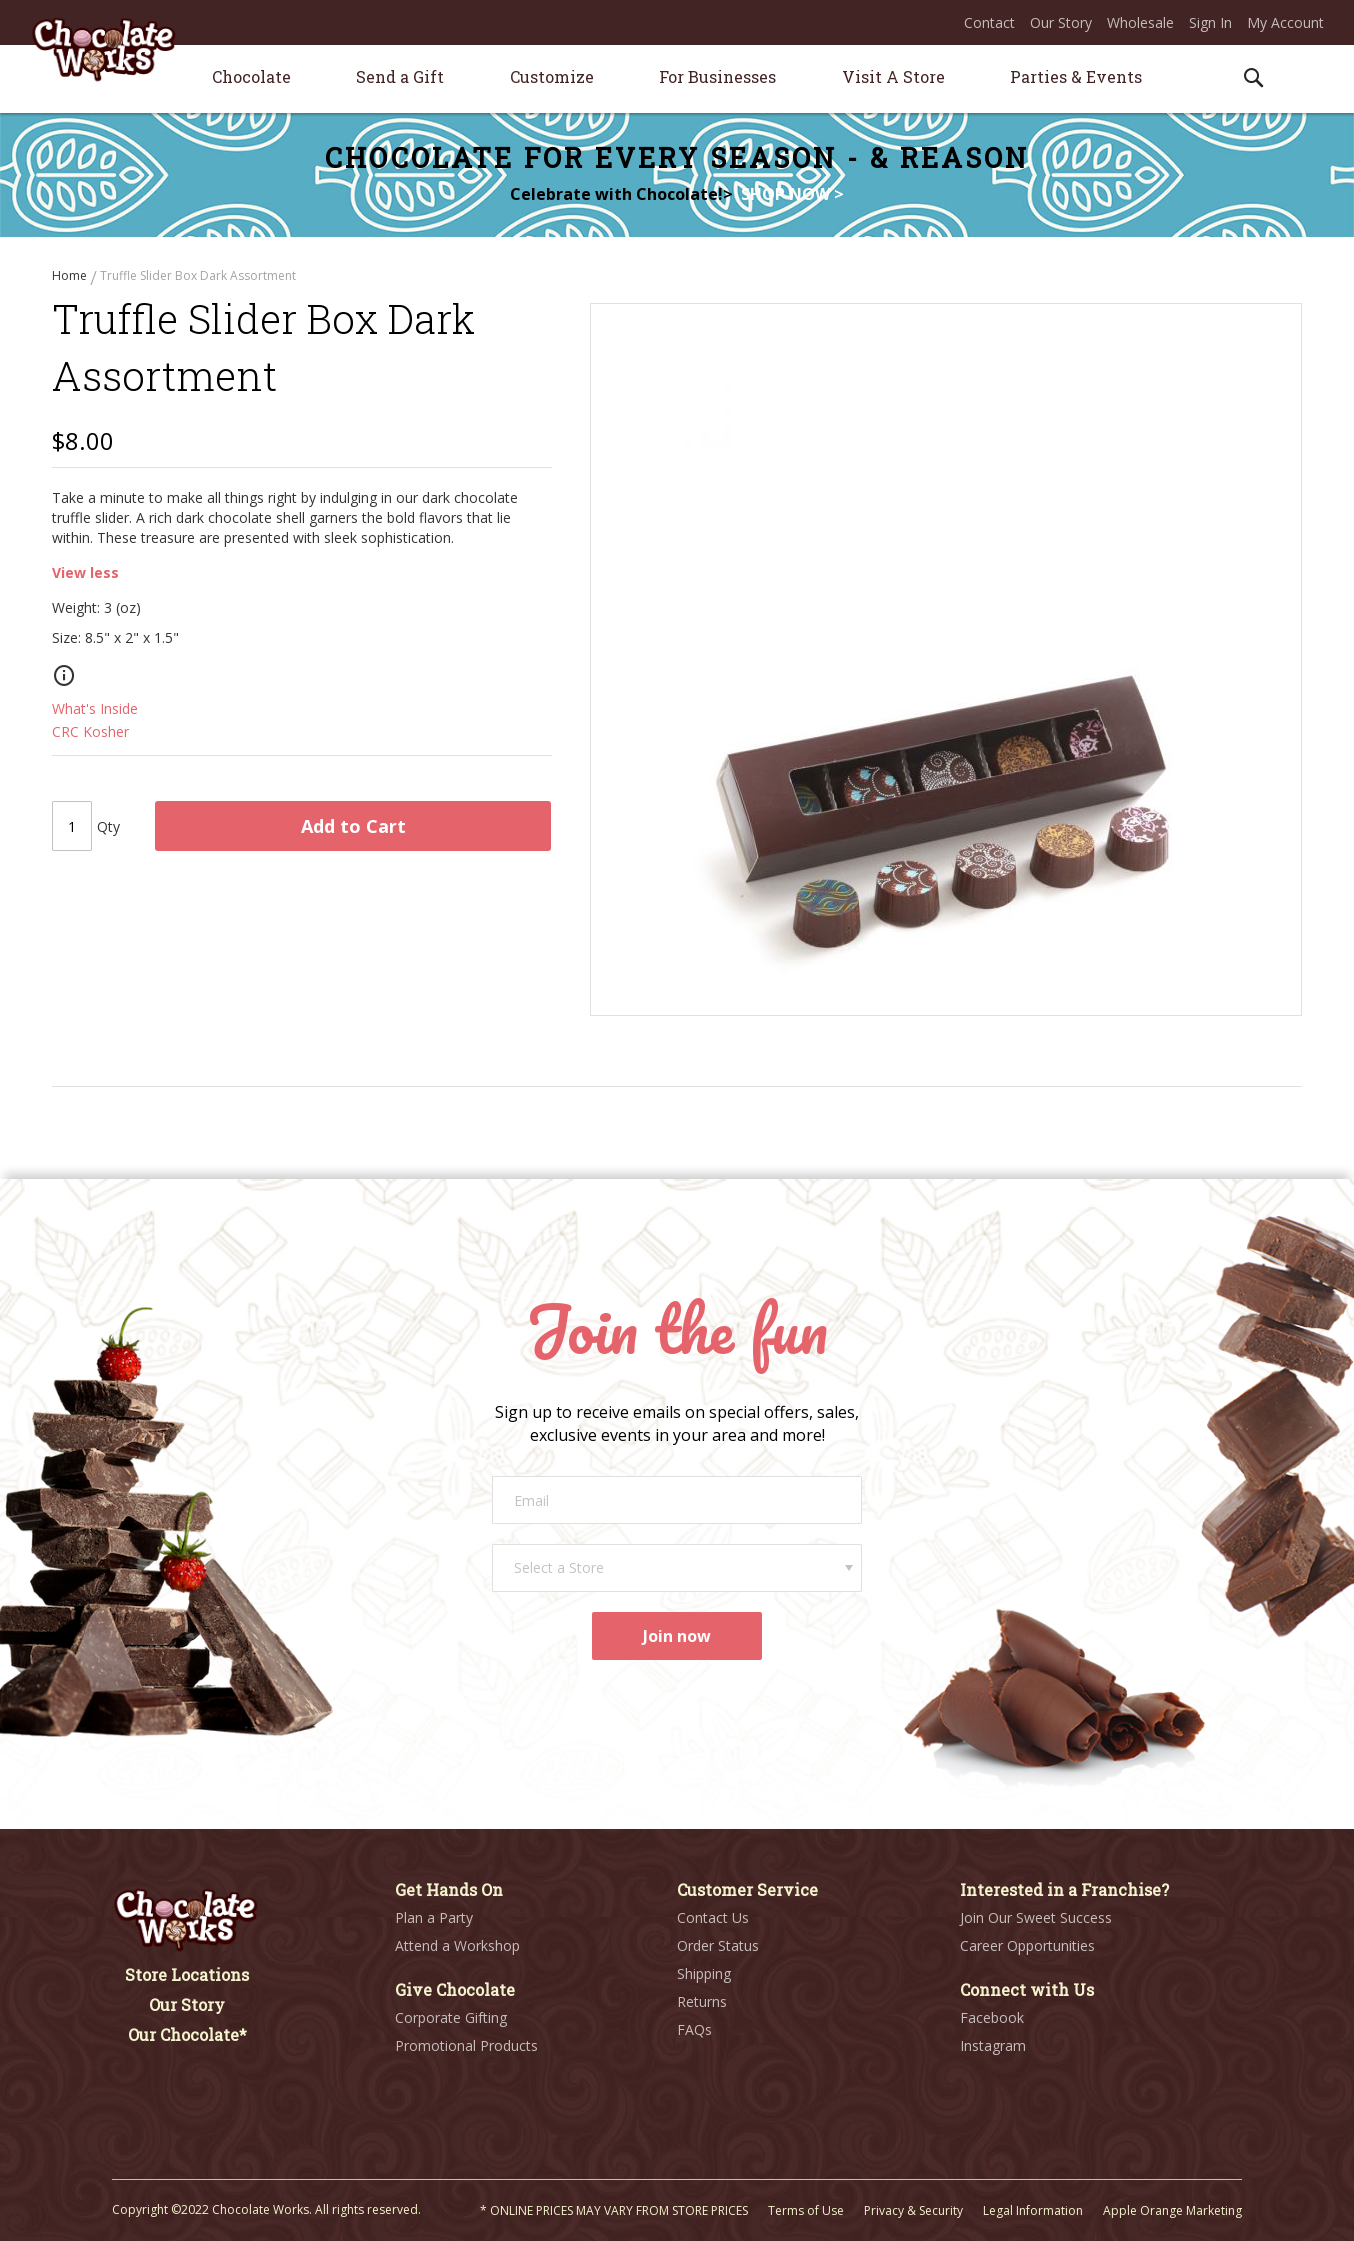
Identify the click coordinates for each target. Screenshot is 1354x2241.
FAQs (694, 2029)
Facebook (992, 2017)
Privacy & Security (913, 2210)
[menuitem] (251, 76)
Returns (702, 2001)
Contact (989, 22)
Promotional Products (466, 2045)
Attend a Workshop (457, 1945)
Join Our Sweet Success (1036, 1917)
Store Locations (187, 1974)
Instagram (993, 2045)
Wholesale (1140, 22)
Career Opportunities (1027, 1945)
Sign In (1210, 22)
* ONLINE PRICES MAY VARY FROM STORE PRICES (614, 2210)
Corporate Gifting (451, 2017)
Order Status (718, 1945)
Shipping (704, 1973)
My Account (1285, 22)
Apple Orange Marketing (1172, 2210)
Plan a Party (434, 1917)
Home (71, 275)
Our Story (1061, 22)
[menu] (677, 79)
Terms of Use (806, 2210)
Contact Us (713, 1917)
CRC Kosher (90, 733)
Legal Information (1033, 2210)
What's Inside (95, 710)
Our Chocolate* (187, 2034)
